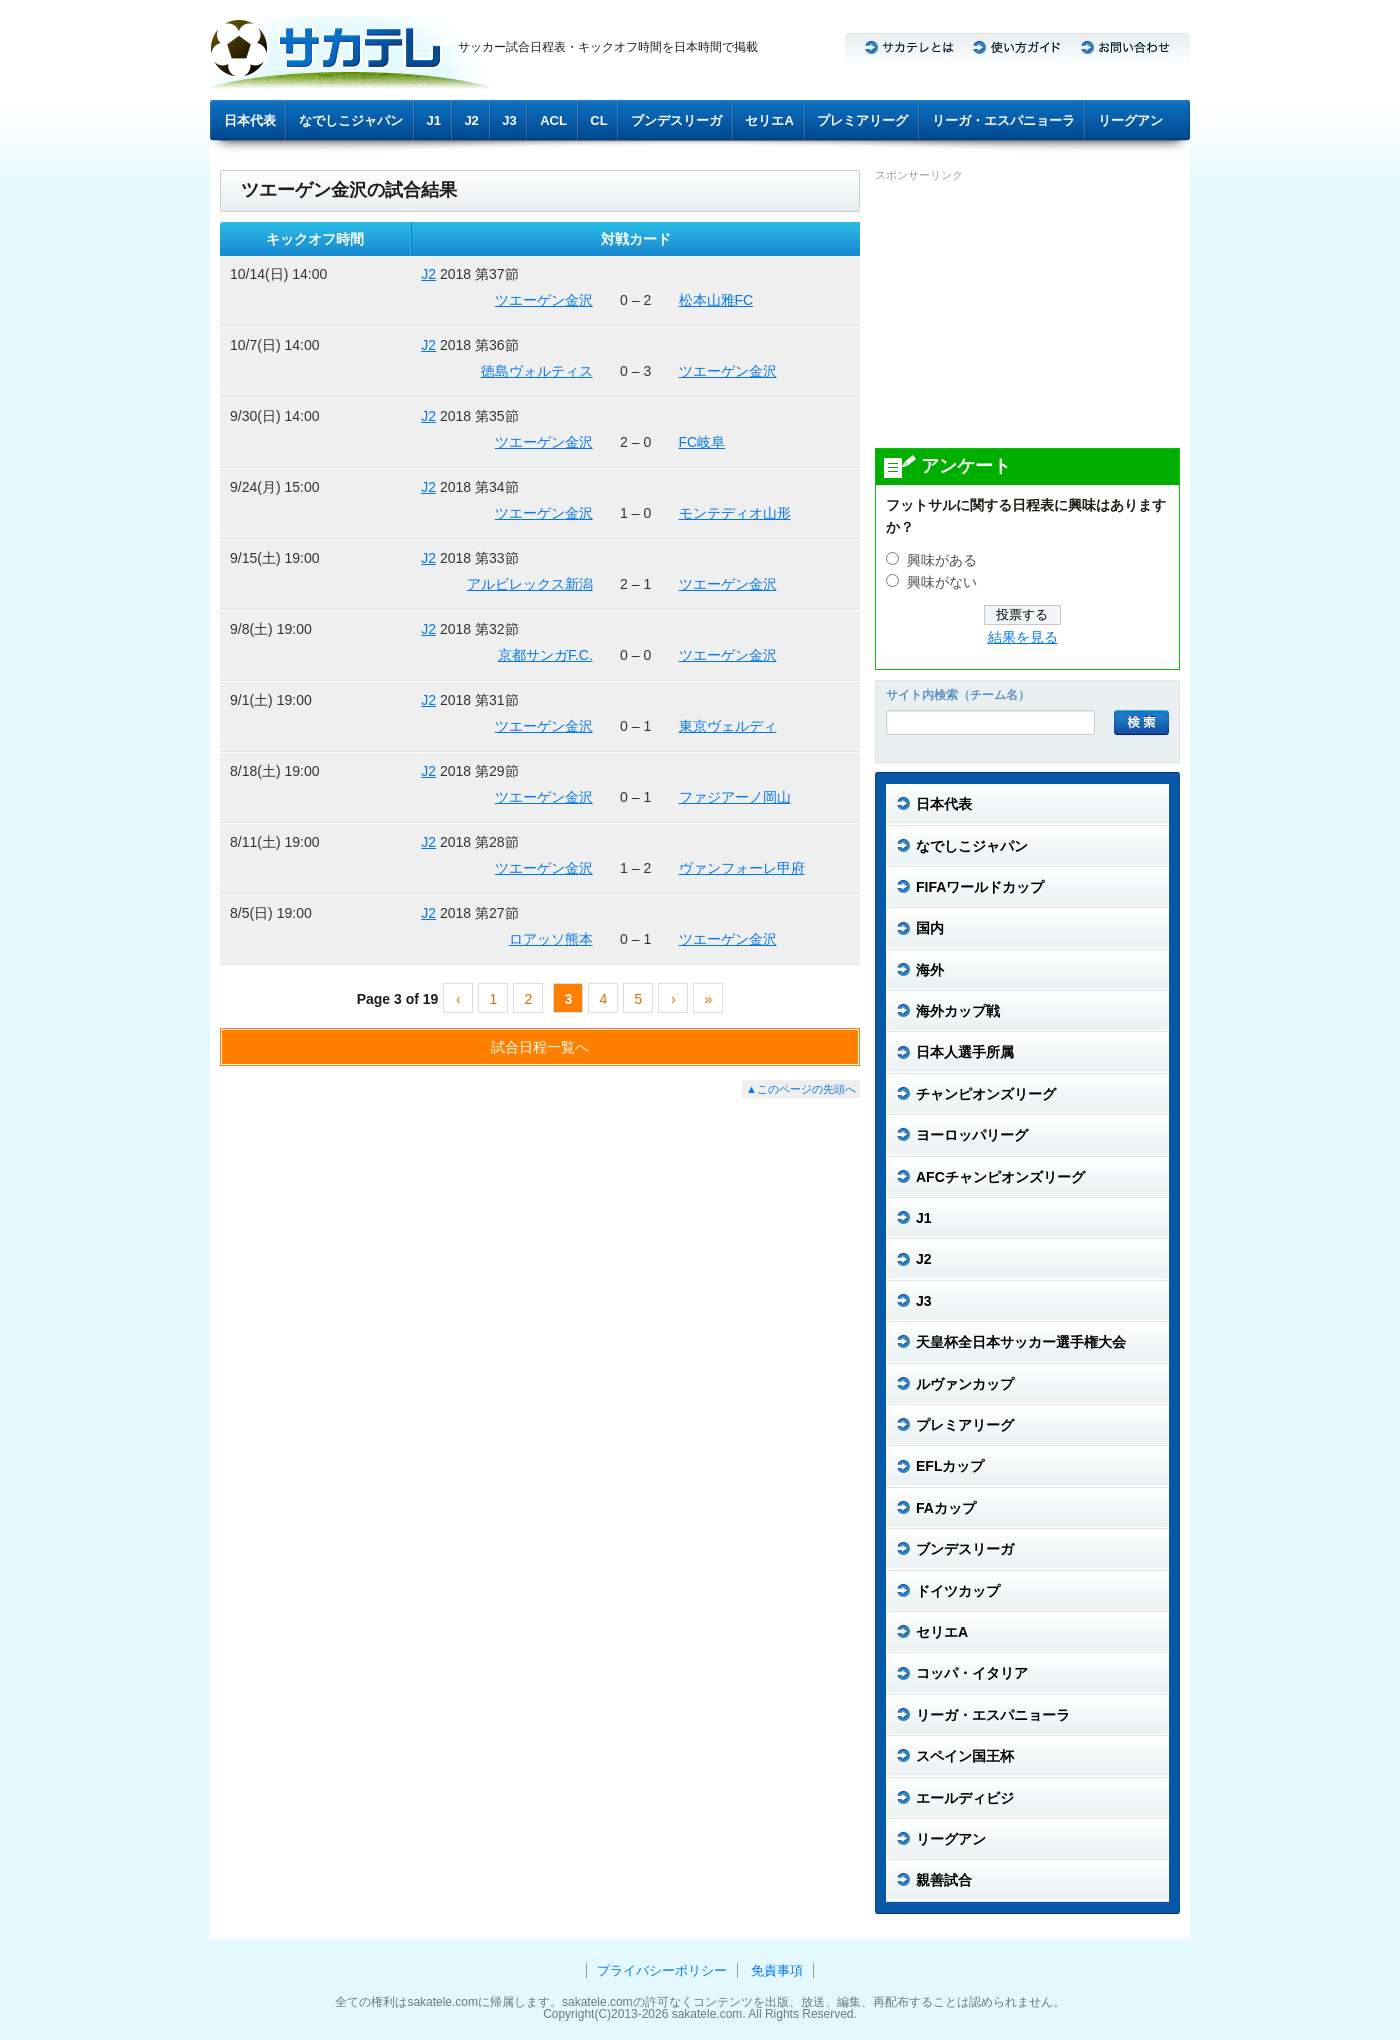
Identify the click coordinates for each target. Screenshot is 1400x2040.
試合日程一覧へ (540, 1047)
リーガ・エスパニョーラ (1003, 120)
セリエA (769, 120)
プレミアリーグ (862, 120)
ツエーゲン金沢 (544, 300)
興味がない (942, 582)
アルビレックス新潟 (530, 584)
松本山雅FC (716, 300)
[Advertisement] (1025, 314)
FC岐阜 (702, 442)
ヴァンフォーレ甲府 (742, 868)
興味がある (942, 560)
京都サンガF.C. (545, 655)
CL (598, 120)
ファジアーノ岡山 (735, 797)
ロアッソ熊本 (551, 939)
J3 (509, 120)
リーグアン (1130, 120)
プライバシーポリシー (662, 1970)
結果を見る (1023, 637)
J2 (471, 120)
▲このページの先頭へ (801, 1089)
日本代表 (250, 120)
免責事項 (777, 1970)
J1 (434, 120)
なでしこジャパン (351, 120)
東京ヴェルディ (728, 726)
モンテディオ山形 (735, 513)
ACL (553, 120)
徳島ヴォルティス (537, 371)
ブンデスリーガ (676, 120)
